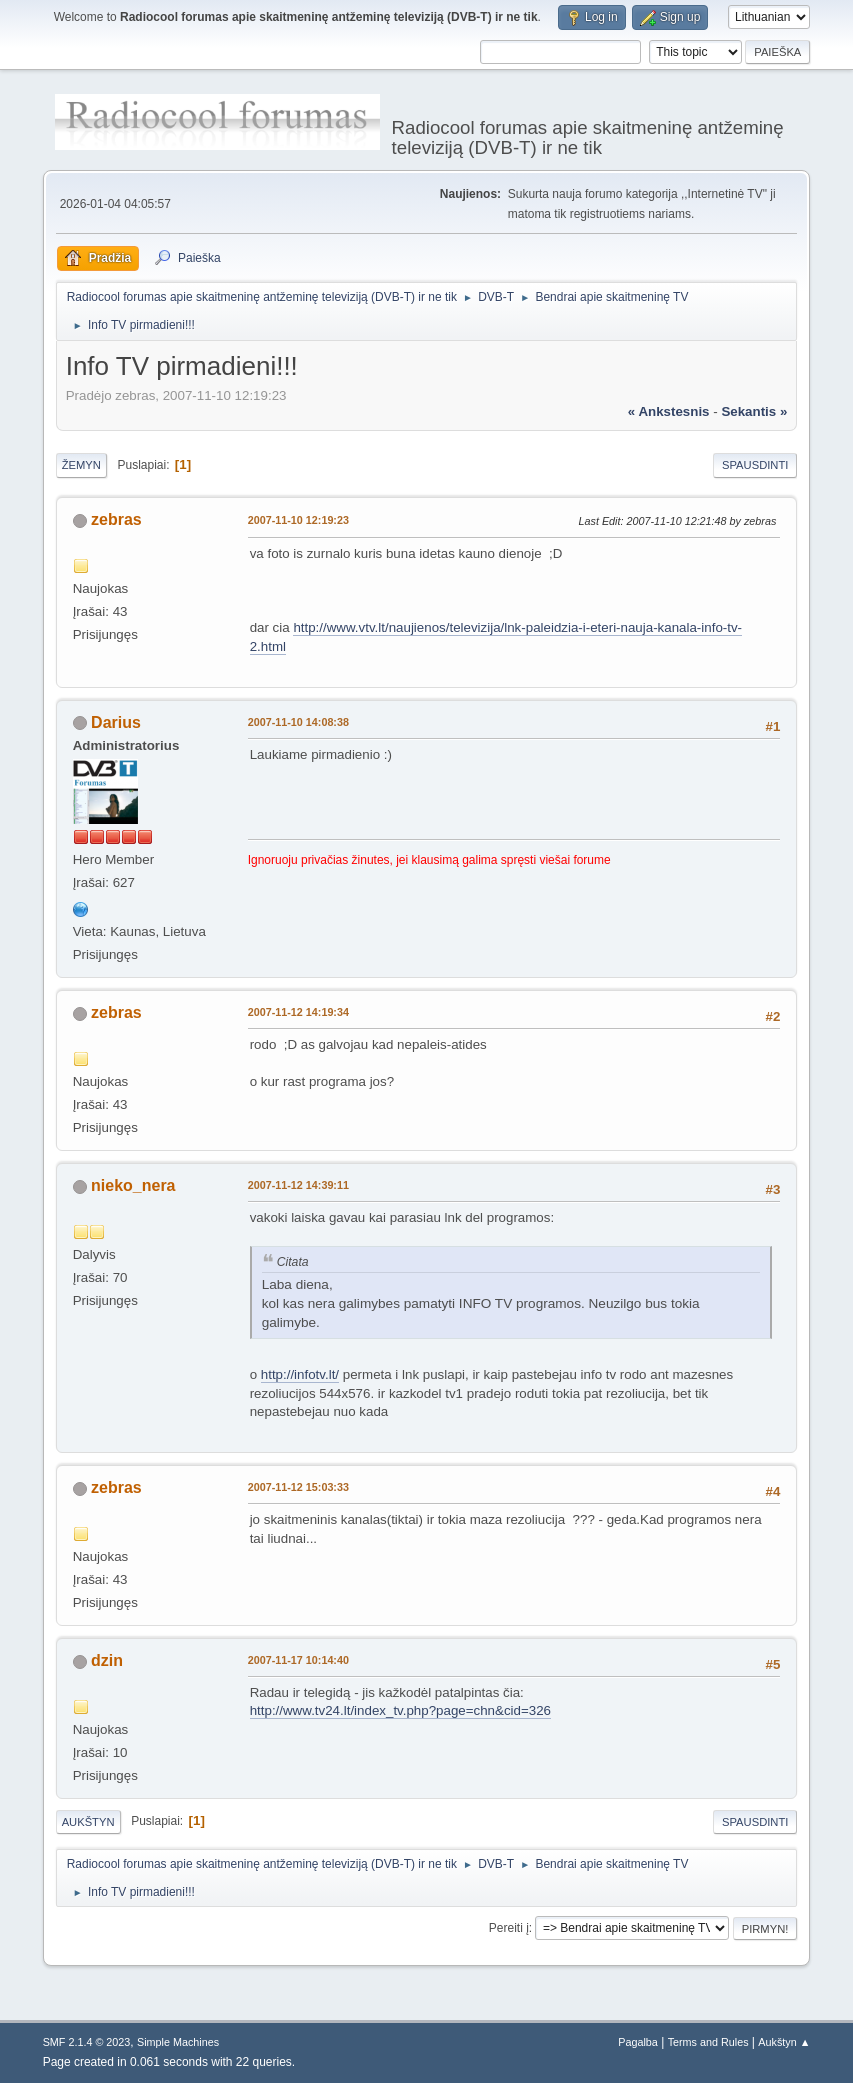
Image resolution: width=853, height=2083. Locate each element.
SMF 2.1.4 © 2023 (87, 2042)
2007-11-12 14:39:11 (298, 1185)
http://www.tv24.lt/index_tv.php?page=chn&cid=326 (400, 1710)
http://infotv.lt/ (300, 1374)
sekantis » (754, 411)
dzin (107, 1660)
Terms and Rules (708, 2042)
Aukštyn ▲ (784, 2042)
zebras (116, 519)
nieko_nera (133, 1185)
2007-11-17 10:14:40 (298, 1660)
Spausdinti (755, 465)
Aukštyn (88, 1822)
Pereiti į (509, 1928)
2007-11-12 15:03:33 (298, 1487)
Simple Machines (178, 2042)
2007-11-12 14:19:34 (298, 1012)
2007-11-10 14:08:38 (298, 722)
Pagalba (638, 2042)
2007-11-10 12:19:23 (298, 520)
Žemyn (81, 465)
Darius (116, 722)
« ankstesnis (669, 411)
